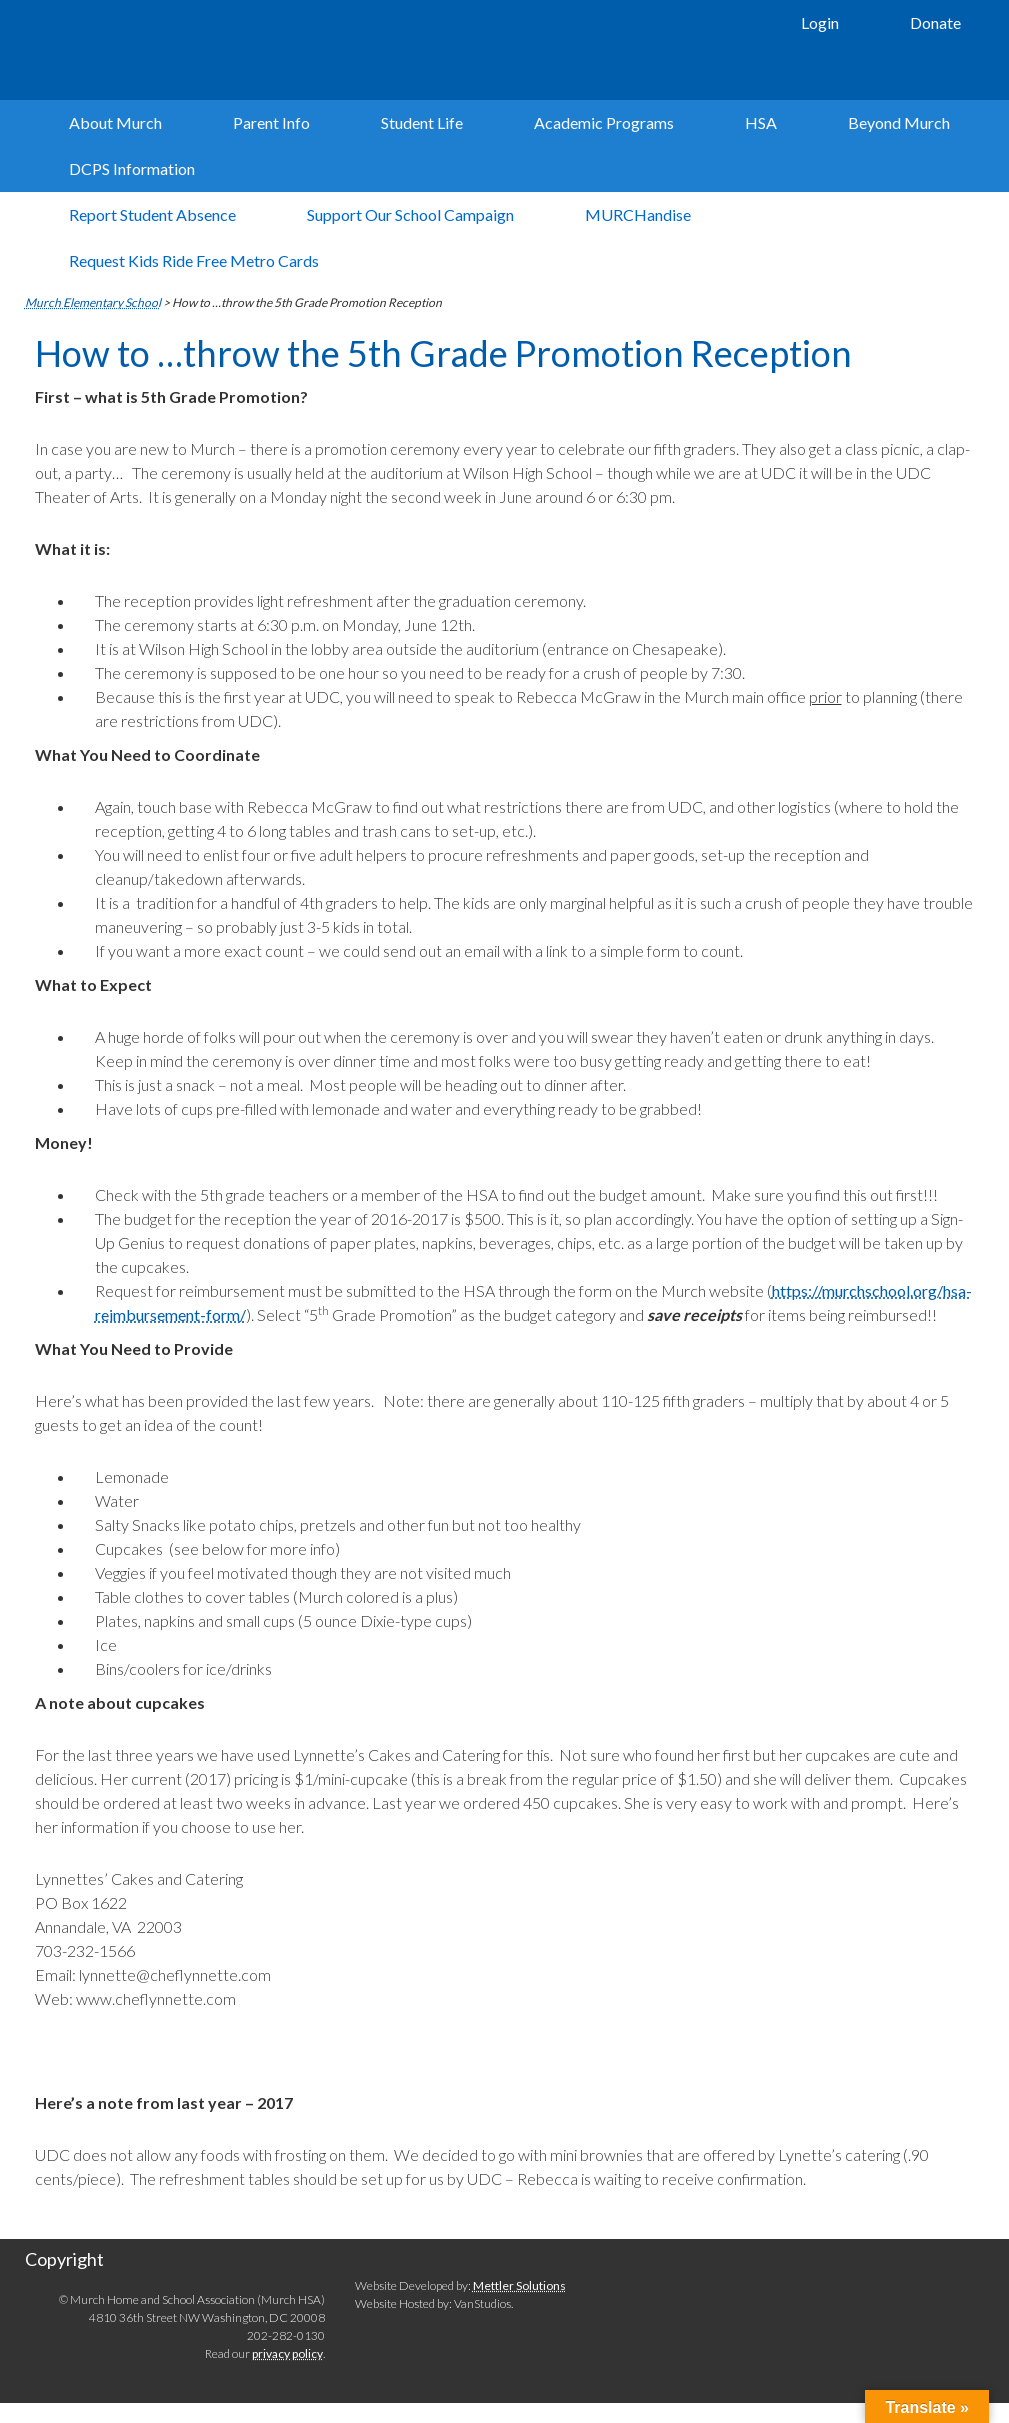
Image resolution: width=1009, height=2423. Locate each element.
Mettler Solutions (519, 2285)
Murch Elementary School (320, 50)
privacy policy (287, 2353)
